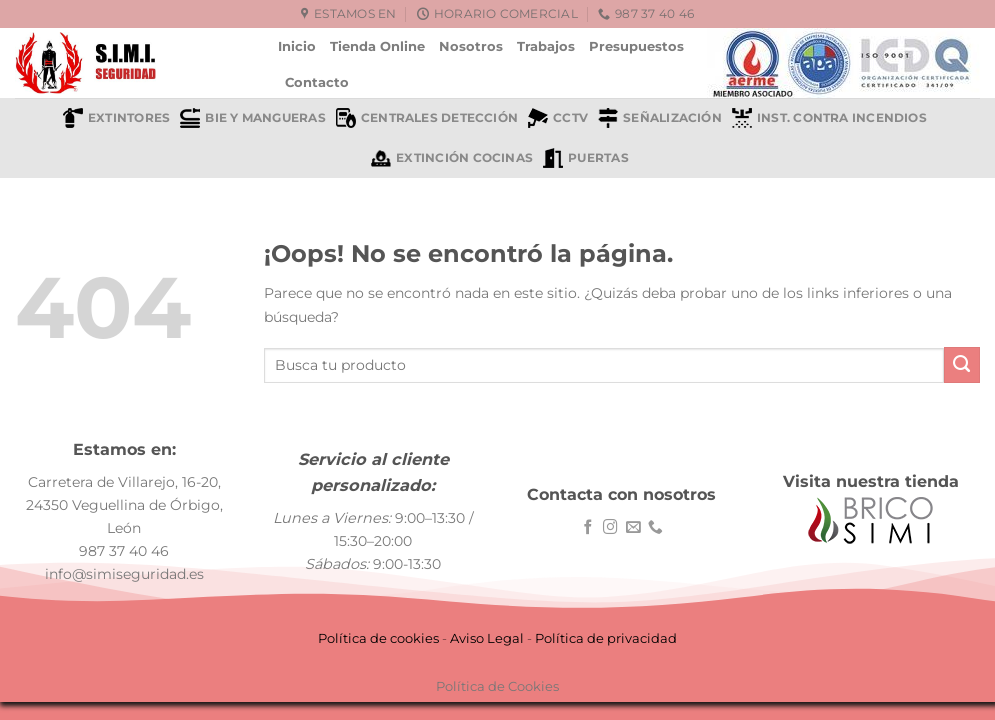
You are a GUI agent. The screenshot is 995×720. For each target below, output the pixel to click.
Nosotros (471, 46)
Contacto (317, 82)
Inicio (297, 46)
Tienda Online (377, 46)
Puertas (586, 158)
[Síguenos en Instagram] (610, 528)
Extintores (116, 118)
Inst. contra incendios (829, 118)
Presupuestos (636, 46)
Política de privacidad (606, 638)
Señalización (660, 118)
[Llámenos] (655, 528)
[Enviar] (962, 365)
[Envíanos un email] (633, 528)
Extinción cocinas (452, 158)
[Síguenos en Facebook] (588, 528)
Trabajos (546, 46)
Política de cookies (378, 638)
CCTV (558, 118)
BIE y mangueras (252, 118)
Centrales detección (427, 118)
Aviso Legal (487, 638)
